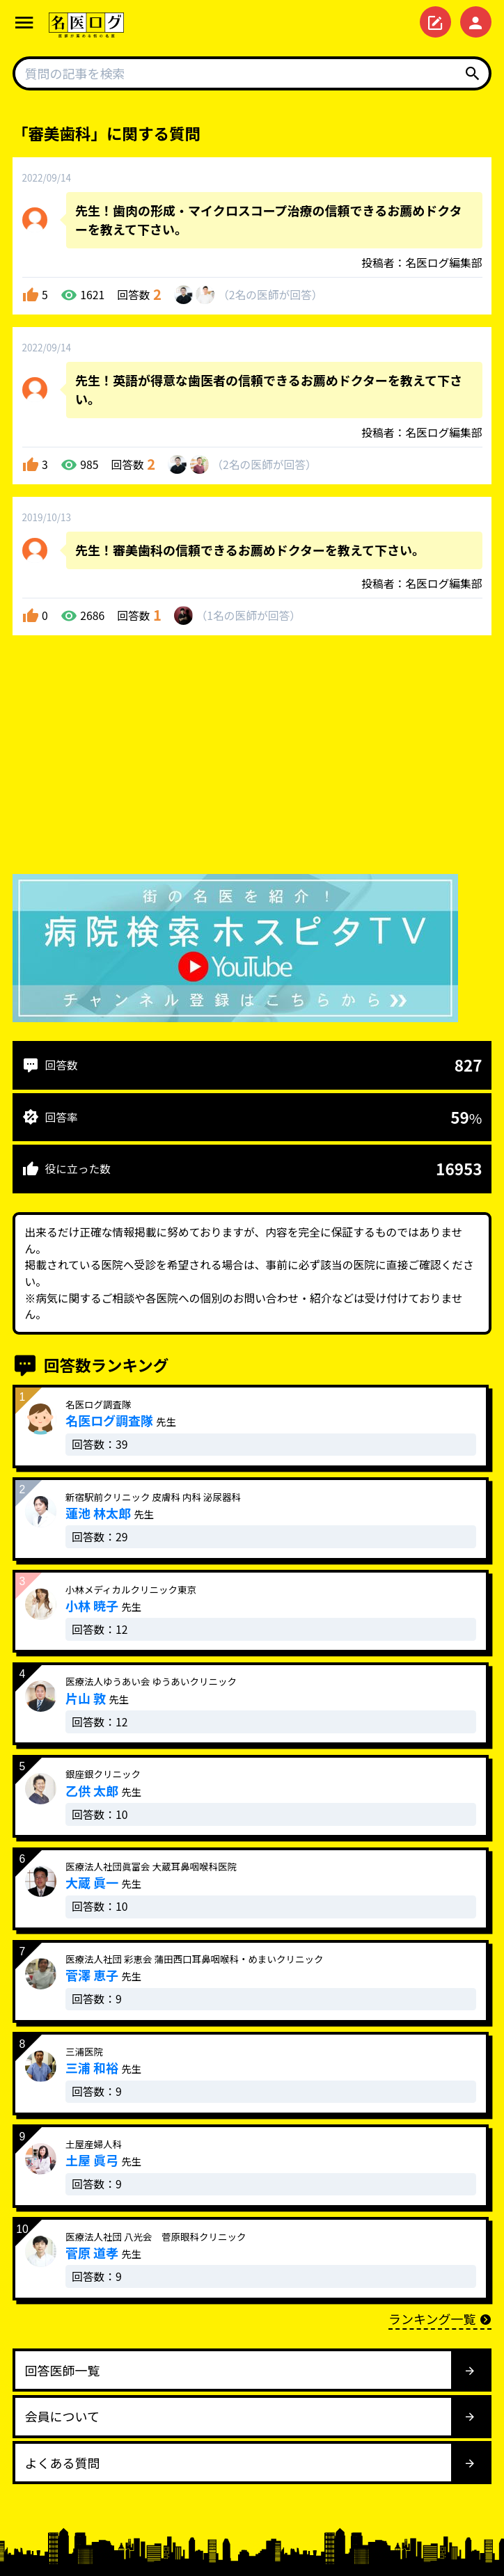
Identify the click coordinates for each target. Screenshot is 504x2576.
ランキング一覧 (439, 2318)
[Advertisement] (252, 757)
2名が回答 (270, 295)
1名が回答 (248, 615)
